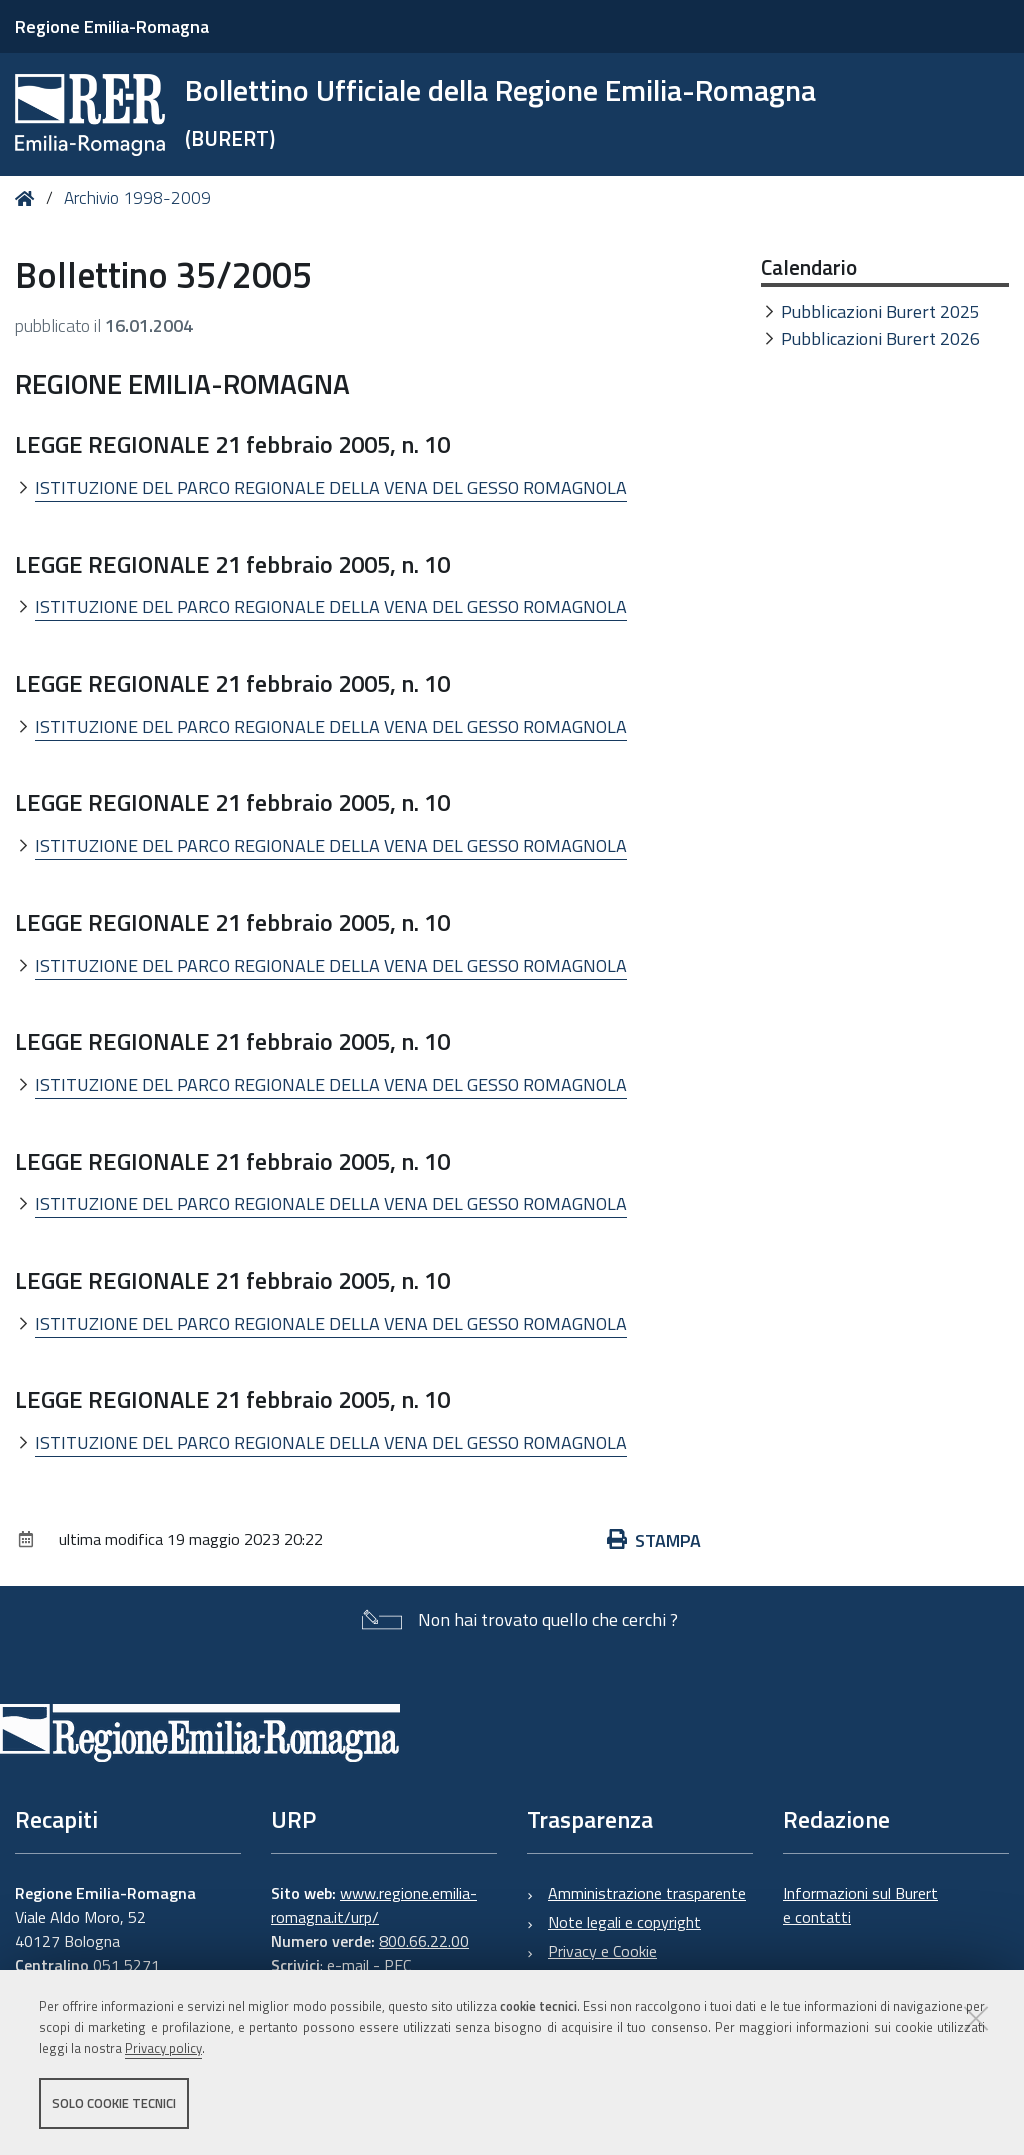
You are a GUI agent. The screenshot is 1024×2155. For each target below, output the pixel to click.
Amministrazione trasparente (647, 1893)
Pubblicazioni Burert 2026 (880, 338)
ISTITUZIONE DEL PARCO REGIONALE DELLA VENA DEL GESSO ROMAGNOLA (331, 487)
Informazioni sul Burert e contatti (860, 1905)
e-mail (348, 1965)
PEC (397, 1965)
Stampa (654, 1540)
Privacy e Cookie (602, 1951)
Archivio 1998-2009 (137, 198)
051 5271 (126, 1965)
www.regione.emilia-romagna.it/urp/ (374, 1905)
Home (28, 198)
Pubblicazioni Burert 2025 (880, 311)
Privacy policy (163, 2048)
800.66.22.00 (424, 1941)
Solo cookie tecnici (114, 2103)
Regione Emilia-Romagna (112, 26)
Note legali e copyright (624, 1922)
